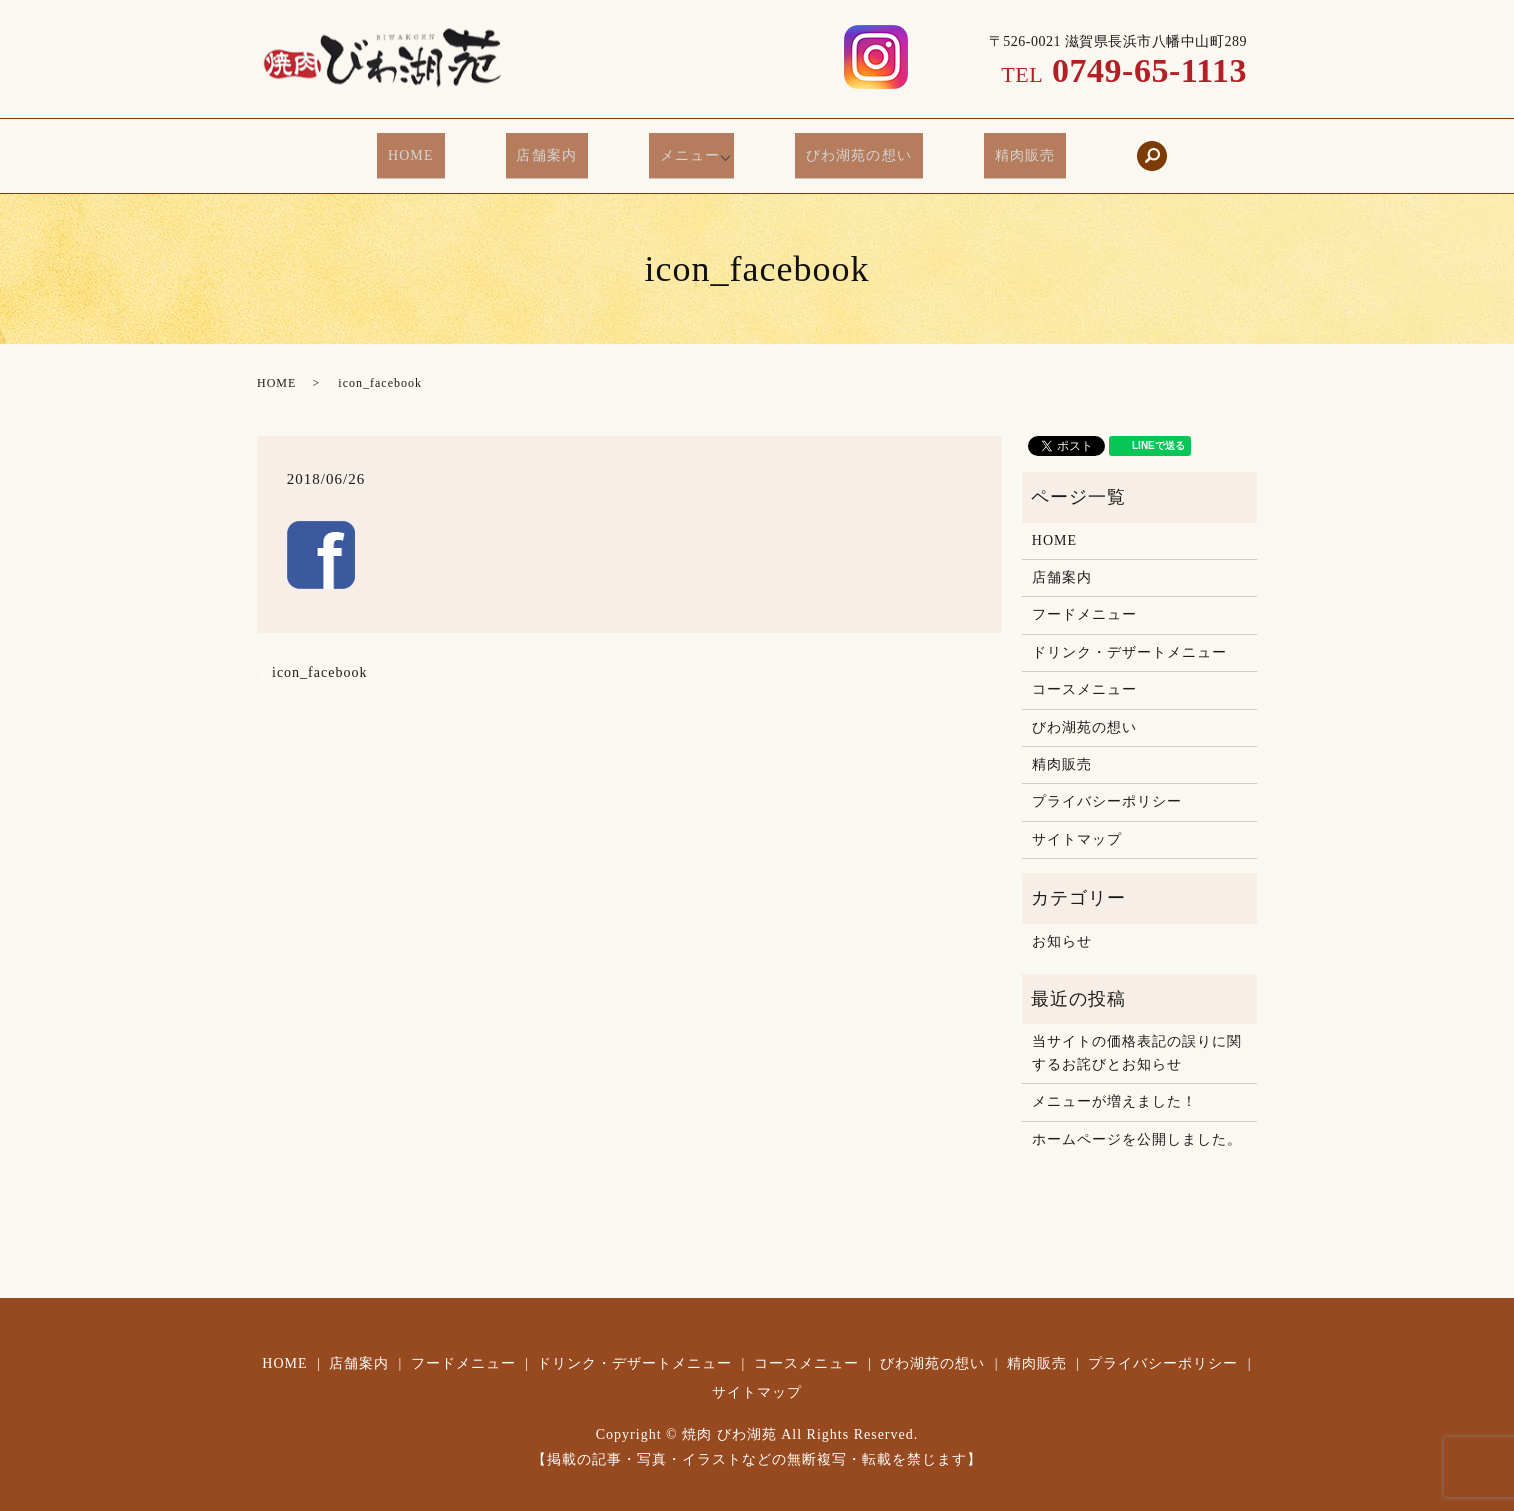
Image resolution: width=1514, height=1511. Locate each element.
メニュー (684, 149)
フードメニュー (1084, 598)
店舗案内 (561, 149)
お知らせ (1062, 925)
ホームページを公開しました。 (1137, 1123)
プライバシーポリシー (1107, 785)
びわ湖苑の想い (844, 149)
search (1107, 148)
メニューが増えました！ (1114, 1085)
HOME (445, 149)
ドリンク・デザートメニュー (1129, 636)
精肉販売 (990, 149)
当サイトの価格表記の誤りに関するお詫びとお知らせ (1137, 1036)
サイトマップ (1077, 823)
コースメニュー (1084, 673)
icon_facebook (319, 656)
